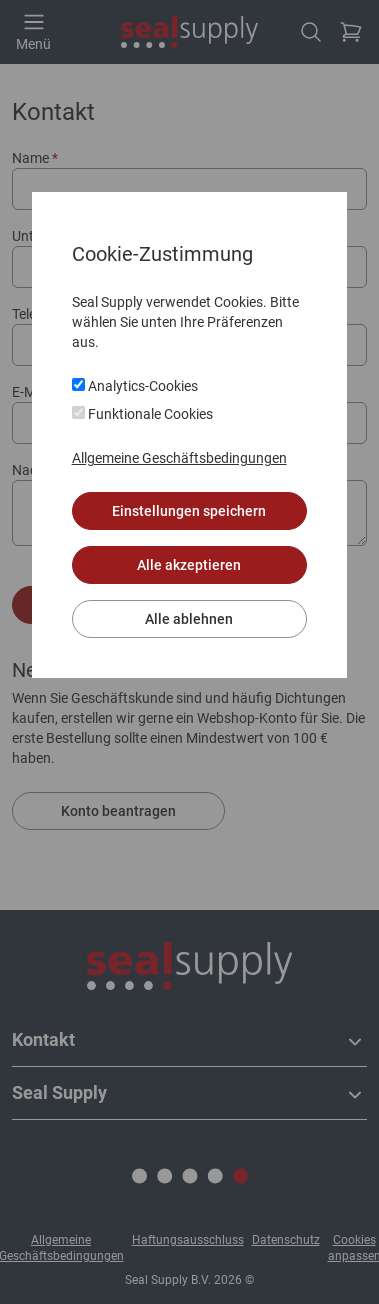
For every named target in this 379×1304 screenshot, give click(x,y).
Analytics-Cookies (135, 386)
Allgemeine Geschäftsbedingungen (179, 458)
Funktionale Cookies (142, 414)
